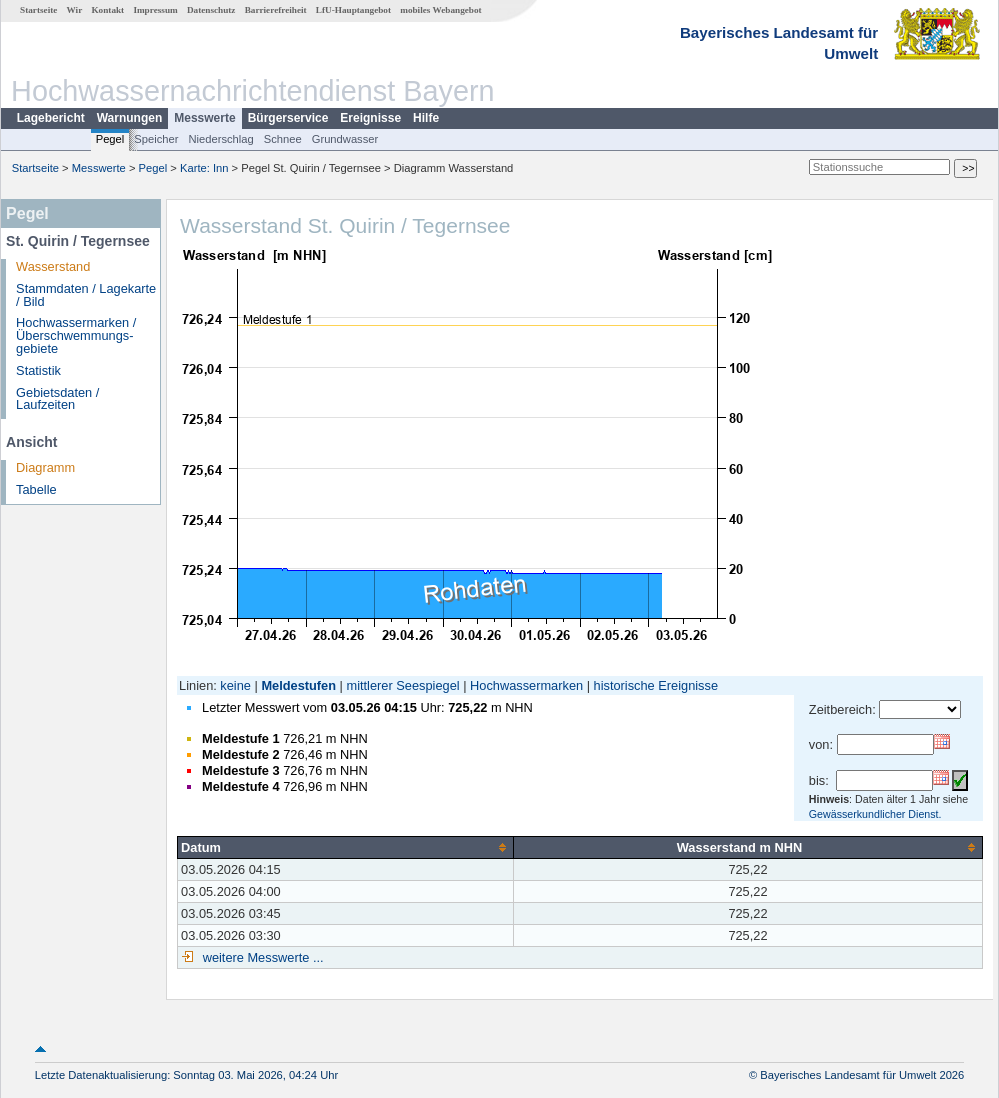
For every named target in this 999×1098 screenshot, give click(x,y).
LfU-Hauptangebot (353, 10)
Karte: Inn (204, 168)
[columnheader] (345, 847)
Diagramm (45, 467)
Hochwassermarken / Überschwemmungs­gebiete (76, 335)
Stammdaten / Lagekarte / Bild (86, 295)
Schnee (283, 139)
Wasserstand (53, 266)
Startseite (38, 10)
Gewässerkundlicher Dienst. (875, 814)
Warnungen (130, 118)
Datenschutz (211, 10)
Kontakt (107, 10)
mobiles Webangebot (440, 10)
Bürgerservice (288, 118)
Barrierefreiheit (276, 10)
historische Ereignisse (656, 685)
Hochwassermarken (526, 685)
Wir (75, 10)
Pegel (110, 139)
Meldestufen (298, 685)
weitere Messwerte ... (261, 957)
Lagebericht (51, 118)
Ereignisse (370, 118)
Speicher (156, 139)
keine (235, 685)
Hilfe (426, 118)
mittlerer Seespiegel (403, 685)
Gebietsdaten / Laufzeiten (57, 399)
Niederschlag (220, 139)
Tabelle (36, 489)
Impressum (155, 10)
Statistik (38, 370)
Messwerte (204, 118)
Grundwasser (345, 139)
